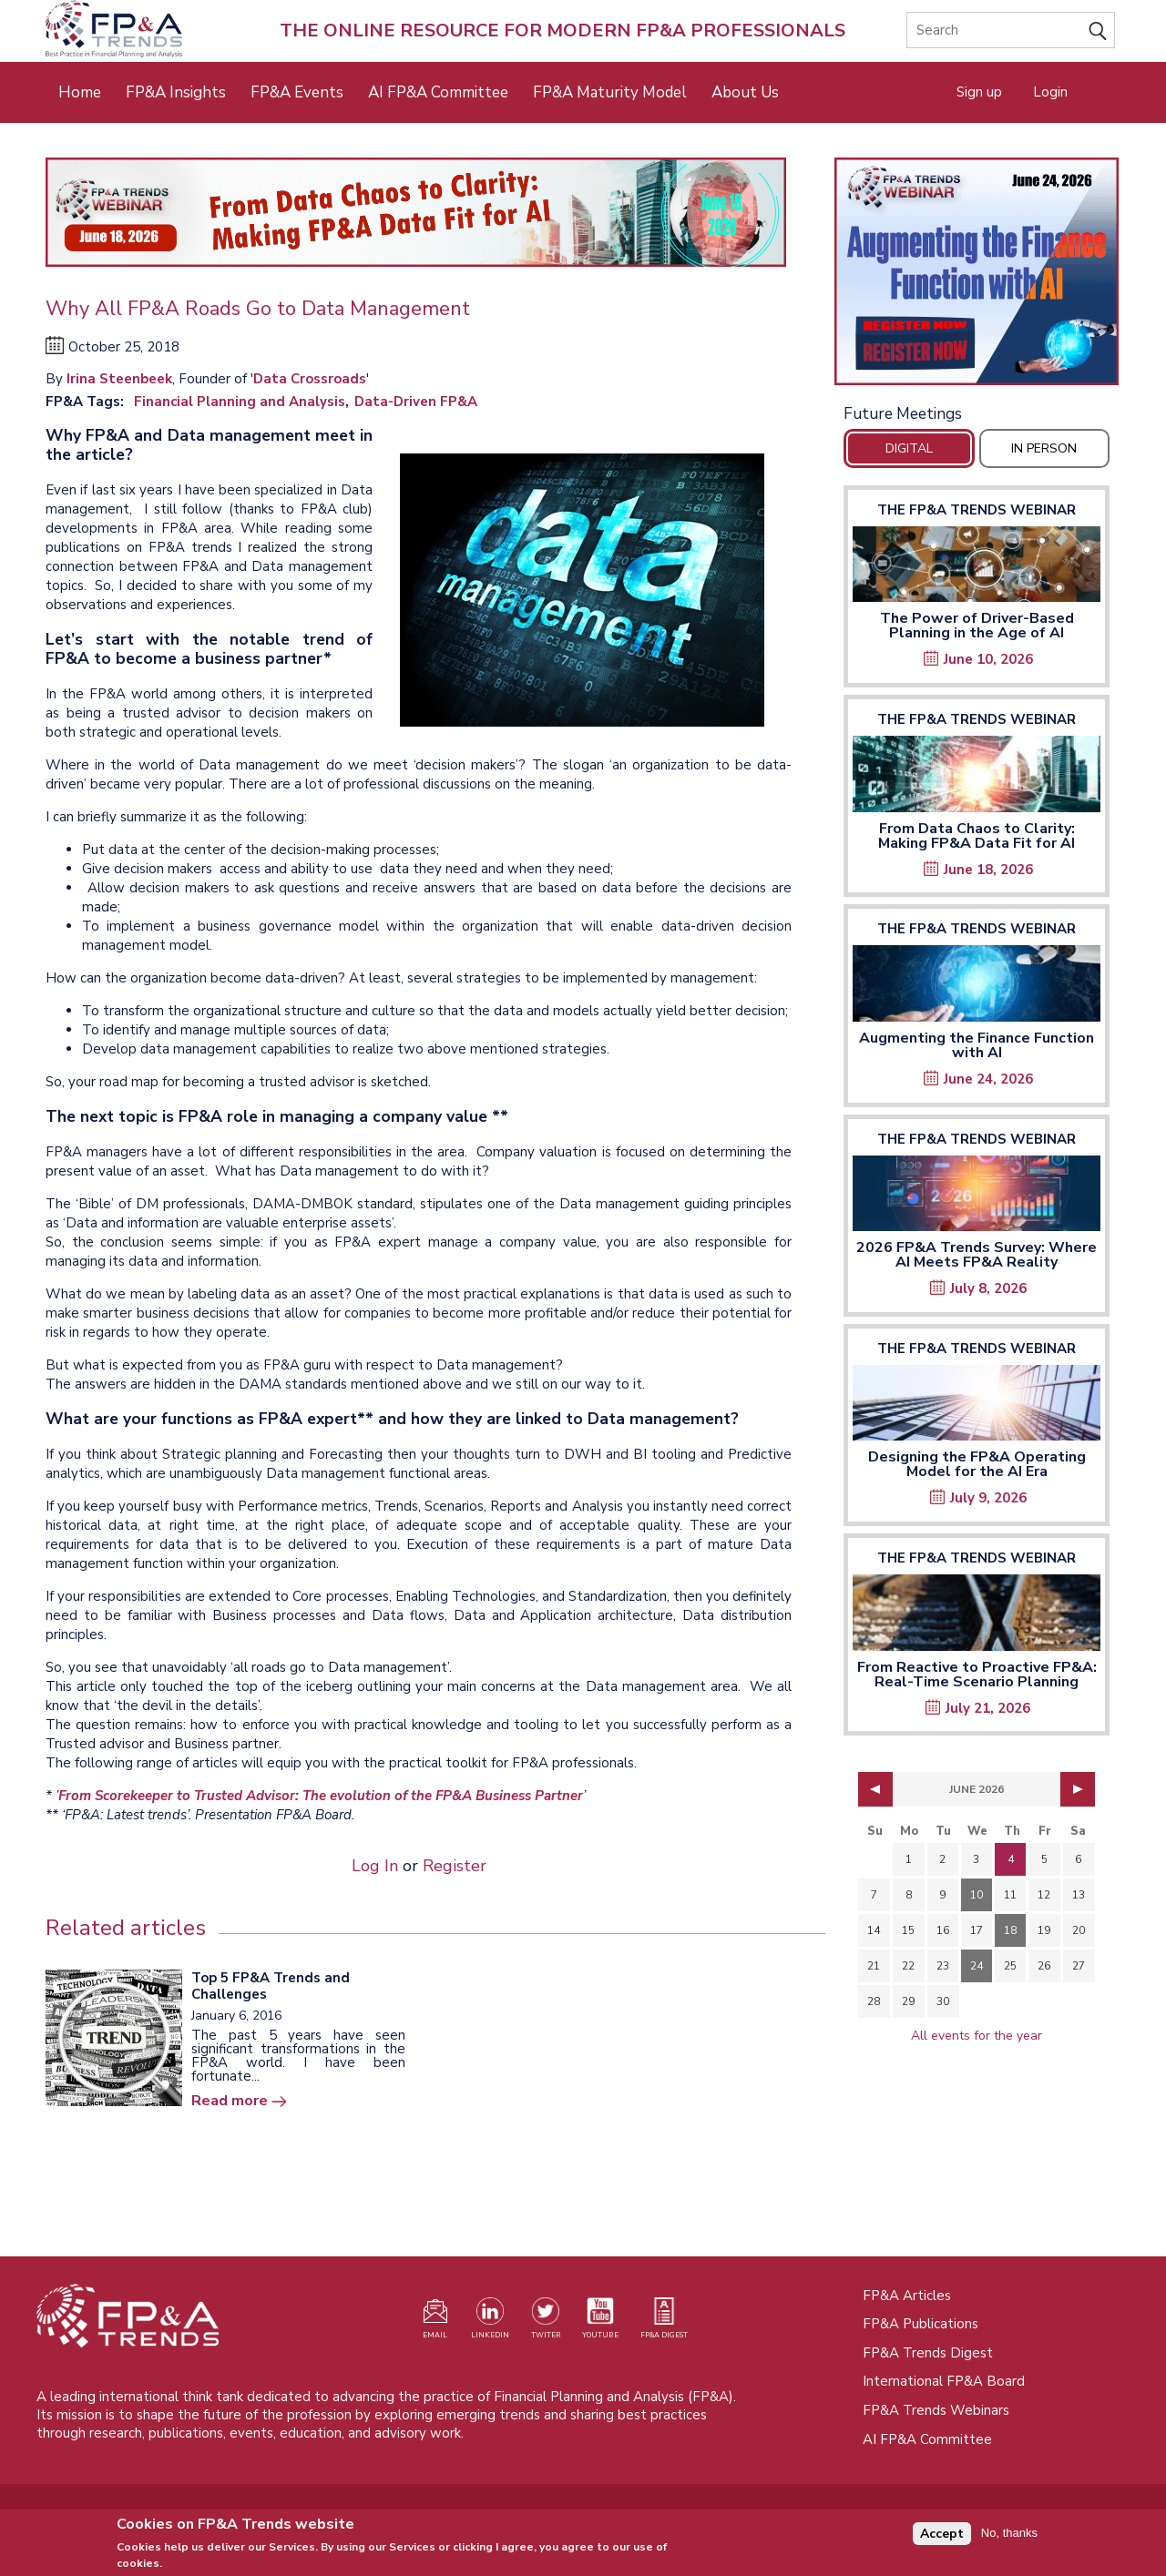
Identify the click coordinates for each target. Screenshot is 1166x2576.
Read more (229, 2101)
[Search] (1010, 30)
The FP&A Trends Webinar (976, 510)
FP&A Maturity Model (610, 92)
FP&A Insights (176, 92)
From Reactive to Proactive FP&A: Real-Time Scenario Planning (977, 1674)
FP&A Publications (920, 2324)
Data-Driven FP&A (415, 401)
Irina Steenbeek (119, 379)
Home (79, 92)
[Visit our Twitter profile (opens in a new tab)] (545, 2322)
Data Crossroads (309, 379)
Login (1050, 92)
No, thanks (1009, 2537)
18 (1010, 1930)
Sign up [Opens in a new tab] (979, 92)
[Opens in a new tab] (976, 271)
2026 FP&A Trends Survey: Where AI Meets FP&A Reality (976, 1254)
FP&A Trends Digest (928, 2353)
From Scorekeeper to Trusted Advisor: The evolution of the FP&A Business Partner (320, 1796)
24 (976, 1966)
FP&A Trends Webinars (936, 2410)
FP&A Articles (907, 2295)
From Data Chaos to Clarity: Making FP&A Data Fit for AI (976, 836)
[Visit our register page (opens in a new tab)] (435, 2322)
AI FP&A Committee (438, 92)
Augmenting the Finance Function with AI (976, 1045)
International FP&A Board (944, 2381)
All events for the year (976, 2035)
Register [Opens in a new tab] (454, 1866)
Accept (942, 2537)
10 (976, 1895)
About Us (745, 92)
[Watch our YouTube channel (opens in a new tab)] (600, 2322)
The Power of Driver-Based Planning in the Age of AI (977, 625)
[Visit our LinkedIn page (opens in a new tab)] (490, 2322)
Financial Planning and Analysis (239, 401)
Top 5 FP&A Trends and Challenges (270, 1986)
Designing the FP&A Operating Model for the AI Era (977, 1464)
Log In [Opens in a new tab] (375, 1866)
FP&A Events (297, 92)
